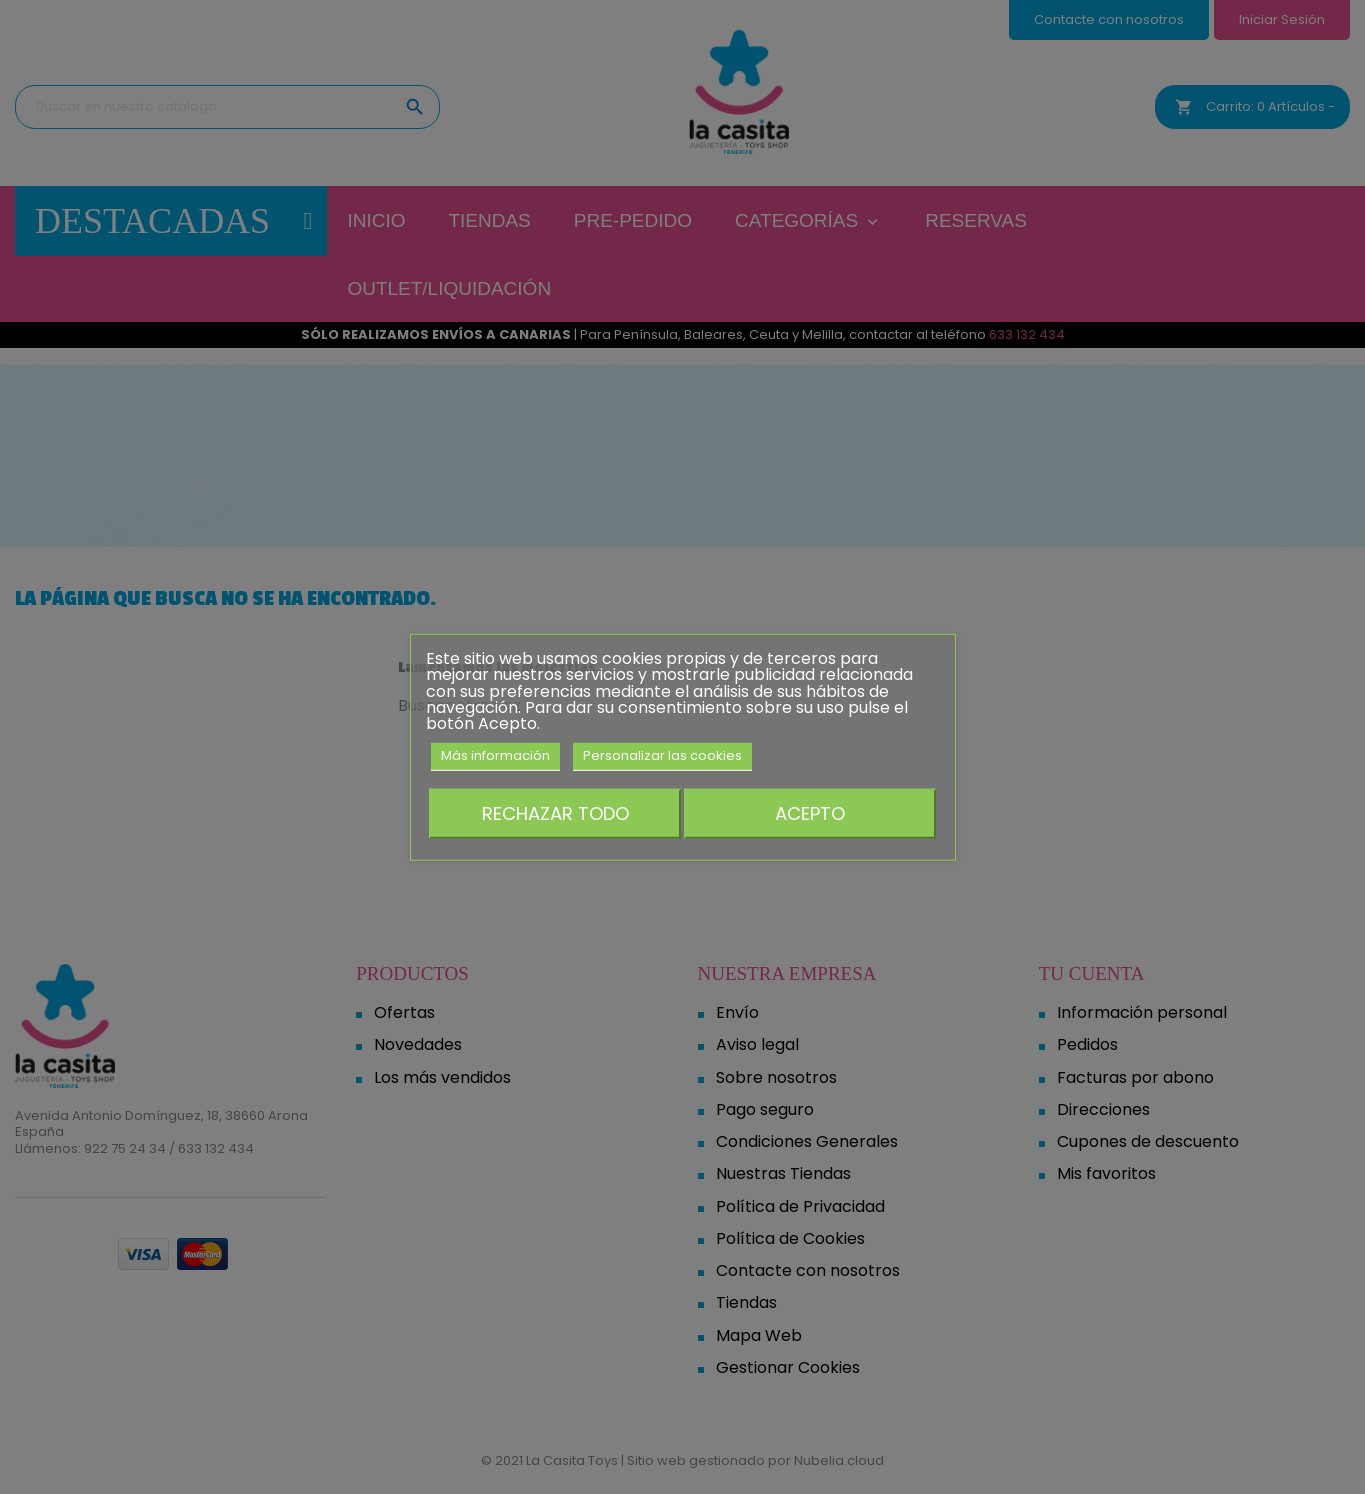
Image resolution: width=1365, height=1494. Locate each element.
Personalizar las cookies (662, 755)
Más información (495, 755)
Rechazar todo (555, 812)
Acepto (810, 812)
